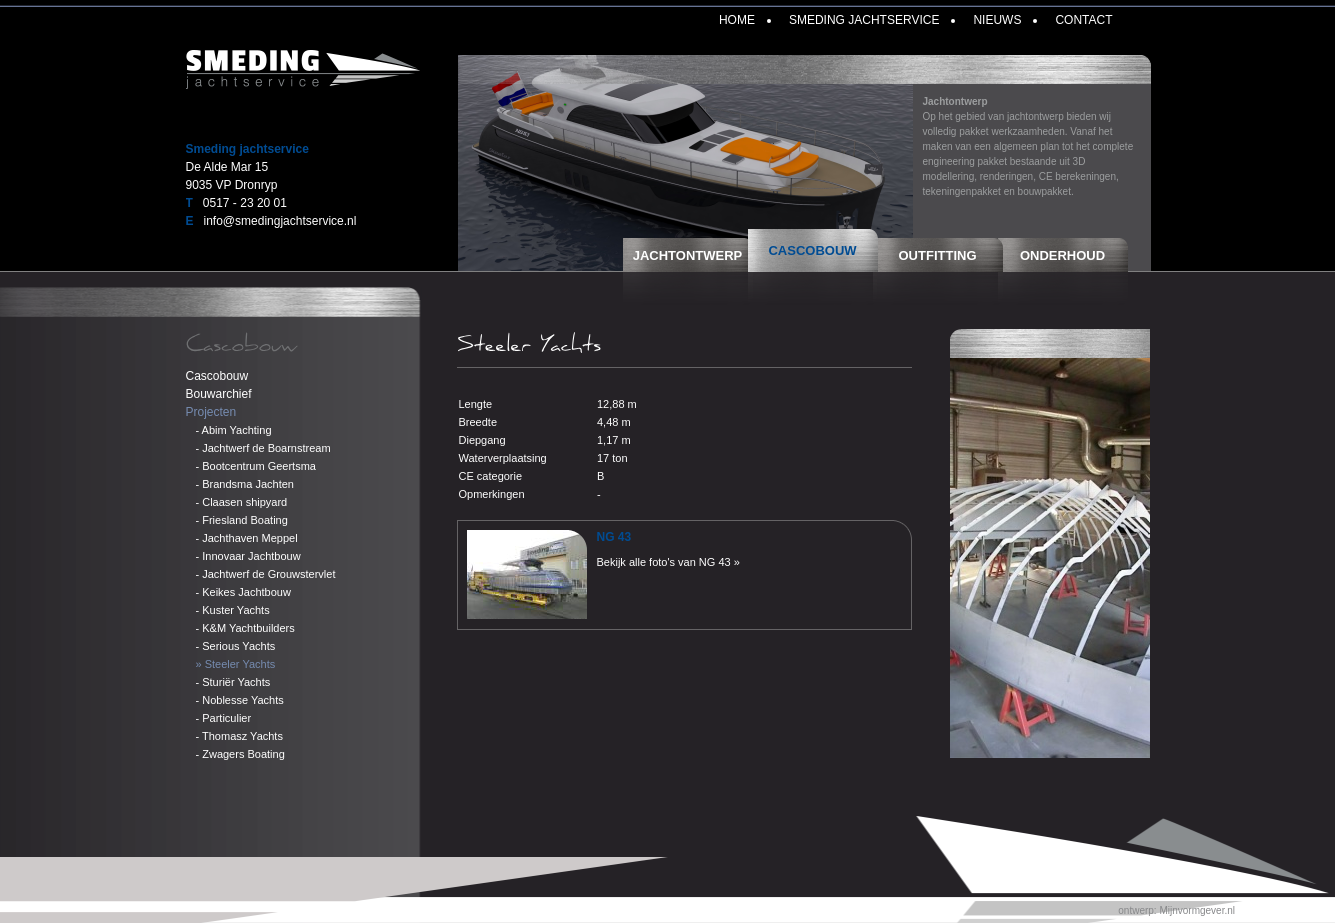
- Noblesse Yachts (240, 700)
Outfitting (938, 255)
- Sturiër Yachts (233, 682)
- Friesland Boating (242, 520)
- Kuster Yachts (233, 610)
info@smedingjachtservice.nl (280, 221)
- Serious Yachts (236, 646)
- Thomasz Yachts (239, 736)
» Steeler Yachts (236, 664)
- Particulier (224, 718)
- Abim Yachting (234, 430)
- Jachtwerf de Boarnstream (263, 448)
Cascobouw (812, 250)
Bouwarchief (219, 394)
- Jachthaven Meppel (247, 538)
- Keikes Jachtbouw (243, 592)
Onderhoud (1062, 255)
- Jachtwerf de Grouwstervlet (266, 574)
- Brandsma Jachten (245, 484)
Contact (1083, 20)
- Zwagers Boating (240, 754)
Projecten (211, 412)
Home (737, 20)
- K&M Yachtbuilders (245, 628)
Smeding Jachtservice (864, 20)
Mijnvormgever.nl (1197, 910)
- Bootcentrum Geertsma (256, 466)
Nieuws (997, 20)
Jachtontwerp (688, 255)
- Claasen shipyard (242, 502)
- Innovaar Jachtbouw (248, 556)
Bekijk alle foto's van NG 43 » (668, 562)
